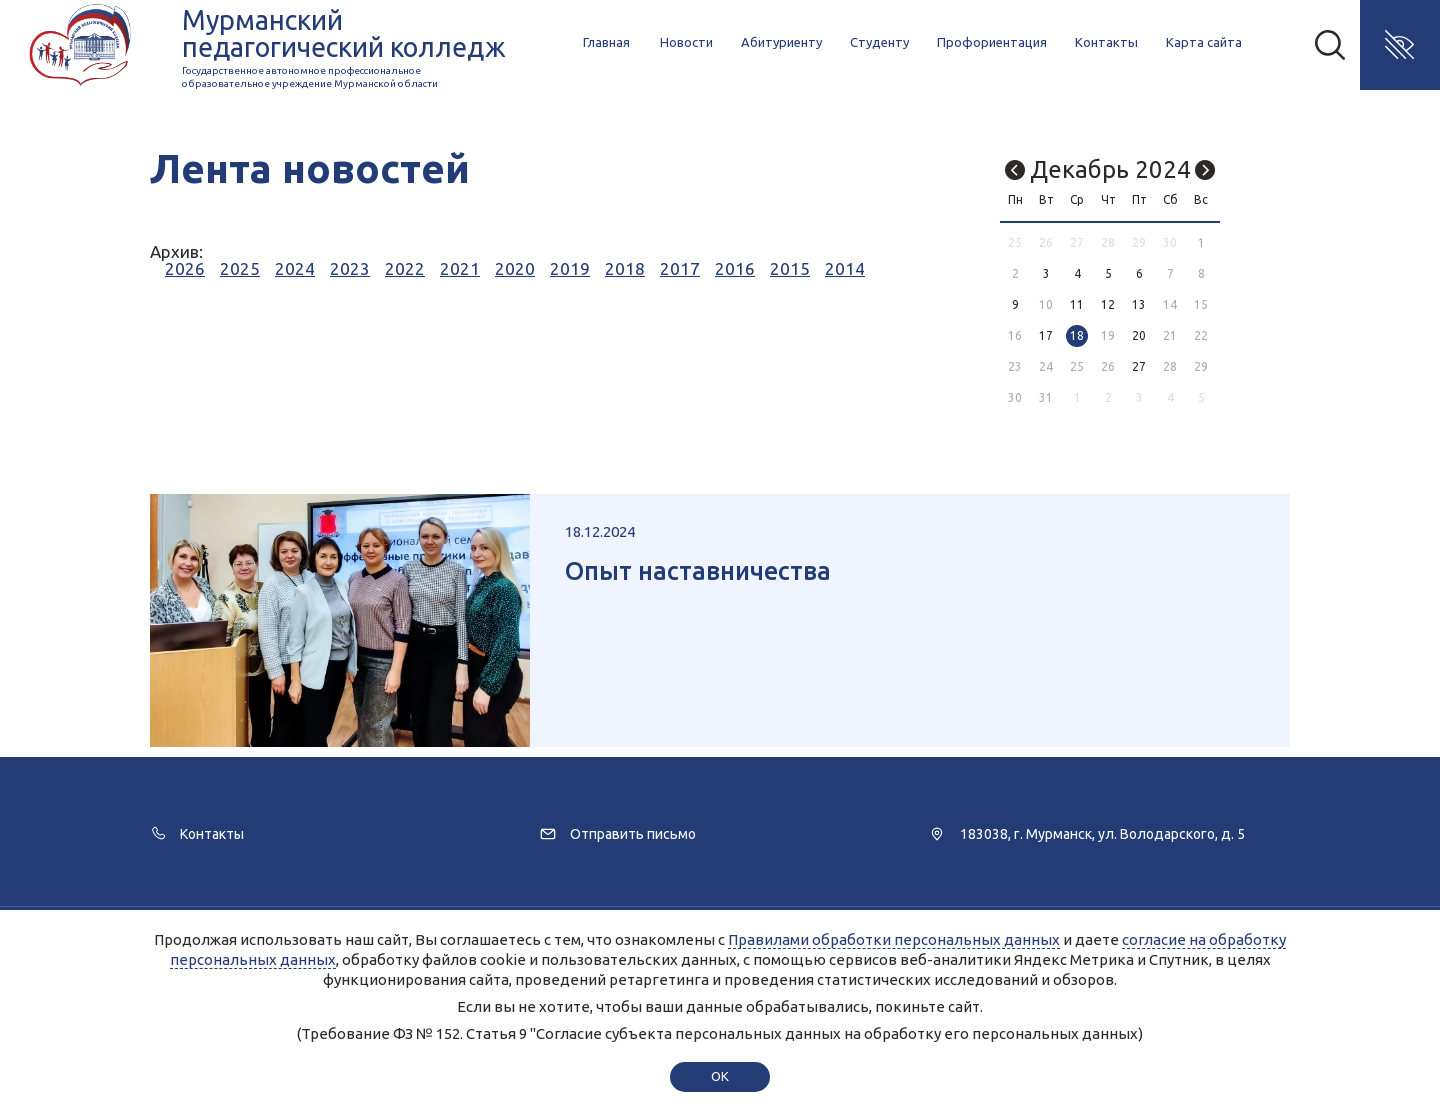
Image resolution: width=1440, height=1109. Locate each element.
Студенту (879, 42)
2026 (185, 268)
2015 (790, 268)
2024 (295, 268)
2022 (405, 268)
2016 (735, 268)
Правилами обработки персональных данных (894, 939)
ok (719, 1076)
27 (1139, 366)
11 (1077, 304)
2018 (625, 268)
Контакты (1106, 42)
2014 (845, 268)
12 (1108, 304)
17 (1046, 335)
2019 (570, 268)
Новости (686, 42)
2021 (460, 268)
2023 (350, 268)
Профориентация (992, 42)
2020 (515, 268)
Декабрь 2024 (1110, 169)
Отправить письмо (633, 834)
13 (1139, 304)
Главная (606, 42)
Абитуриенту (781, 42)
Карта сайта (1204, 42)
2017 (680, 268)
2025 (240, 268)
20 (1139, 335)
